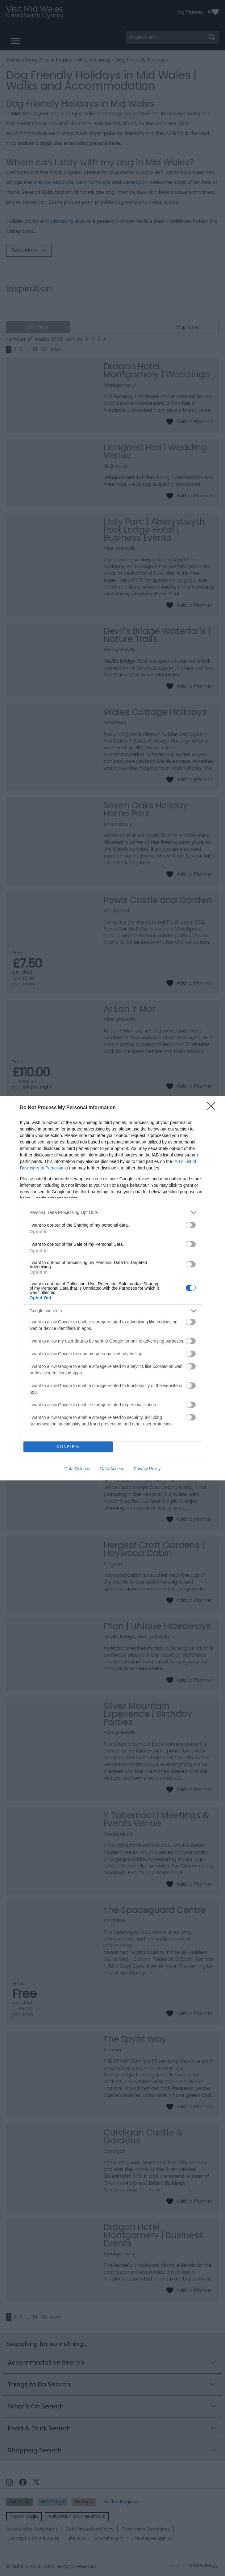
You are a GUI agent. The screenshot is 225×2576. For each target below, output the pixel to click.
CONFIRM (68, 1446)
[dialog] (112, 1288)
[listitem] (113, 1212)
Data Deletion (78, 1468)
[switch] (191, 1225)
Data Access (112, 1468)
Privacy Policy (147, 1468)
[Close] (213, 1108)
